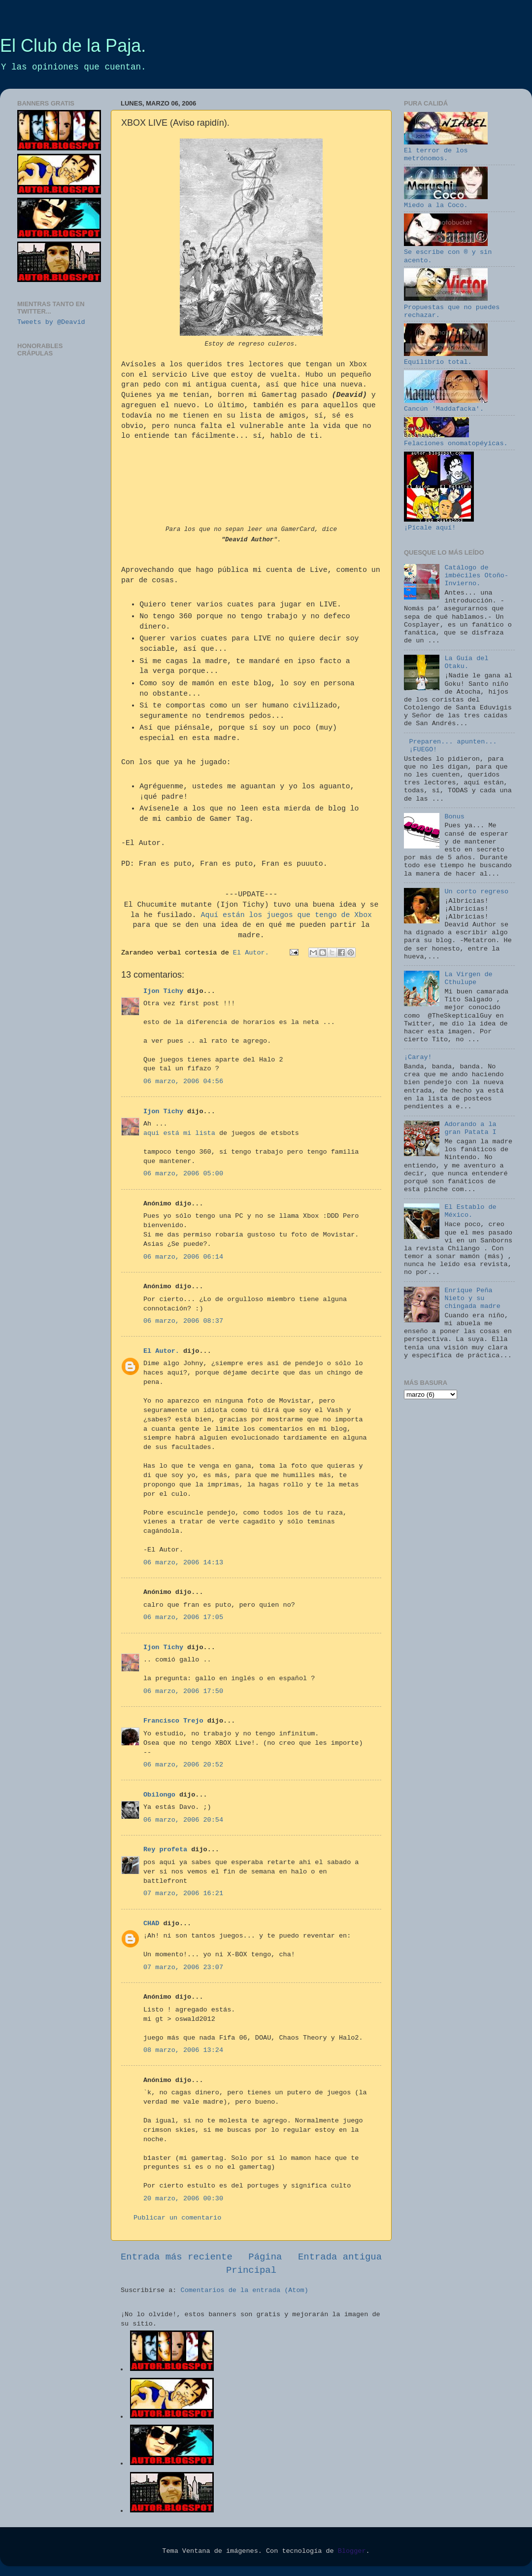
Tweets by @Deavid (51, 322)
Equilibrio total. (446, 358)
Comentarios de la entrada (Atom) (244, 2290)
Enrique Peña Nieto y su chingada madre (472, 1298)
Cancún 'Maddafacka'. (446, 405)
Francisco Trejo (173, 1721)
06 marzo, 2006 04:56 (183, 1081)
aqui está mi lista (179, 1133)
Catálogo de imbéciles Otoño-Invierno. (476, 575)
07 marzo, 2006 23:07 (183, 1967)
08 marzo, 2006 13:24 (183, 2050)
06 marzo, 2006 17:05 (183, 1617)
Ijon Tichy (163, 991)
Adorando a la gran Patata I (470, 1128)
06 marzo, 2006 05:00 (183, 1173)
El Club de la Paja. (73, 45)
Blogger (352, 2551)
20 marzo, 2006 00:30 (183, 2198)
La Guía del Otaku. (466, 662)
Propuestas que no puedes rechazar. (451, 306)
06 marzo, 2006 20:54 (183, 1820)
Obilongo (159, 1795)
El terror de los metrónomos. (446, 150)
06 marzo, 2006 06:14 (183, 1257)
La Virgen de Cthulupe (468, 978)
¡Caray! (418, 1057)
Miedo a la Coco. (446, 201)
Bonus (454, 816)
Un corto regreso (476, 891)
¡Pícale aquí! (439, 523)
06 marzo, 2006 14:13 (183, 1562)
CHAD (151, 1923)
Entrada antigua (340, 2257)
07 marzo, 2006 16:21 (183, 1893)
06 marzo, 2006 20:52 (183, 1764)
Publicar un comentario (177, 2218)
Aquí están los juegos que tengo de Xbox (286, 915)
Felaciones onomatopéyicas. (456, 439)
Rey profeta (165, 1849)
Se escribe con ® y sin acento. (448, 252)
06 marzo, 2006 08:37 (183, 1321)
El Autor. (161, 1351)
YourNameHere (251, 486)
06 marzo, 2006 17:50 (183, 1691)
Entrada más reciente (177, 2257)
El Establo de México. (470, 1211)
